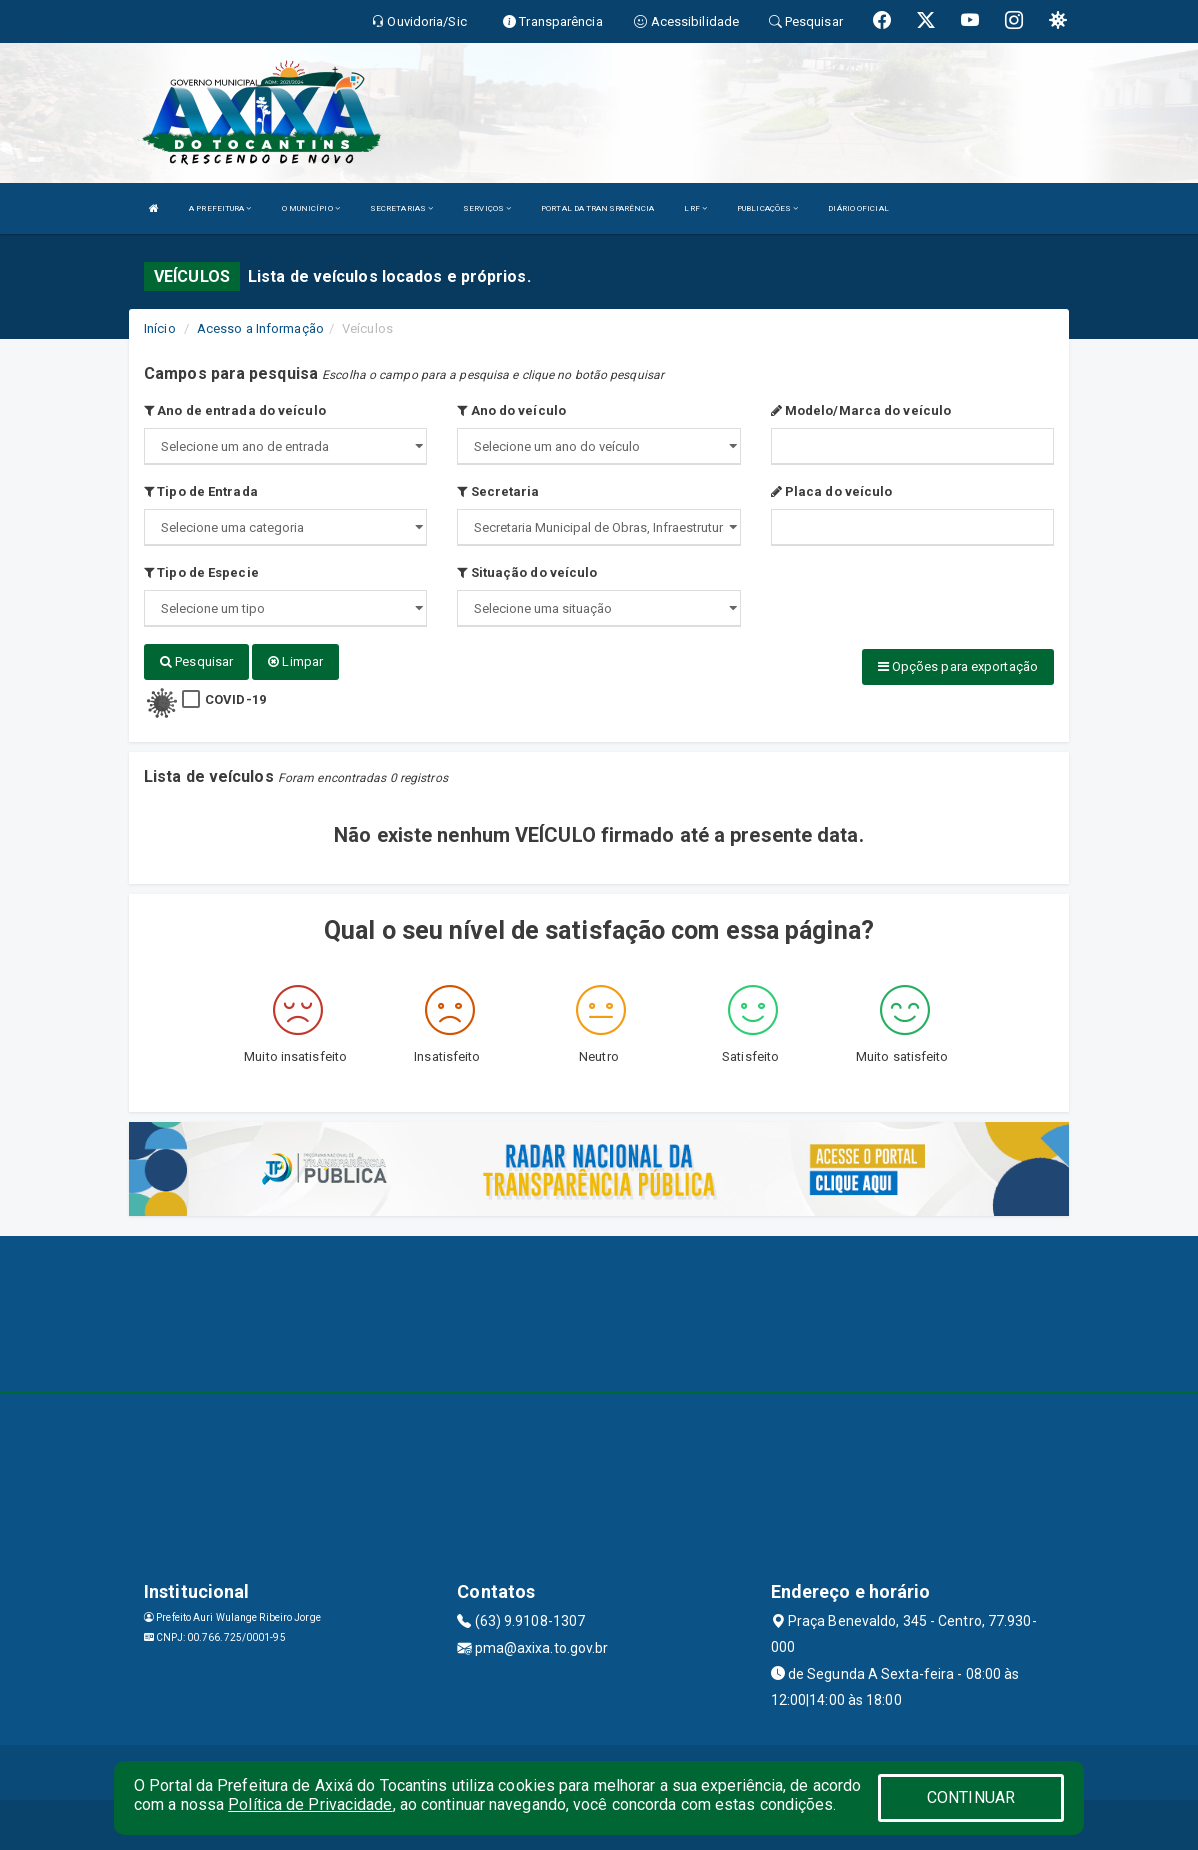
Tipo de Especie (201, 572)
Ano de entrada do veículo (235, 410)
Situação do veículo (527, 572)
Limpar (295, 661)
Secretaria (498, 491)
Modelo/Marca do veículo (861, 410)
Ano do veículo (511, 410)
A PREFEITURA (220, 208)
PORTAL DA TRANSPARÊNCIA (597, 208)
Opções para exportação (958, 666)
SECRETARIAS (401, 208)
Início (160, 328)
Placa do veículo (832, 491)
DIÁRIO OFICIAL (858, 208)
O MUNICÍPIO (311, 208)
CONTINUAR (971, 1797)
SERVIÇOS (487, 208)
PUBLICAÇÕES (767, 208)
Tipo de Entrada (201, 491)
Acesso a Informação (260, 328)
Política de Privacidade (310, 1804)
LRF (695, 208)
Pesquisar (196, 661)
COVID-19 (235, 699)
